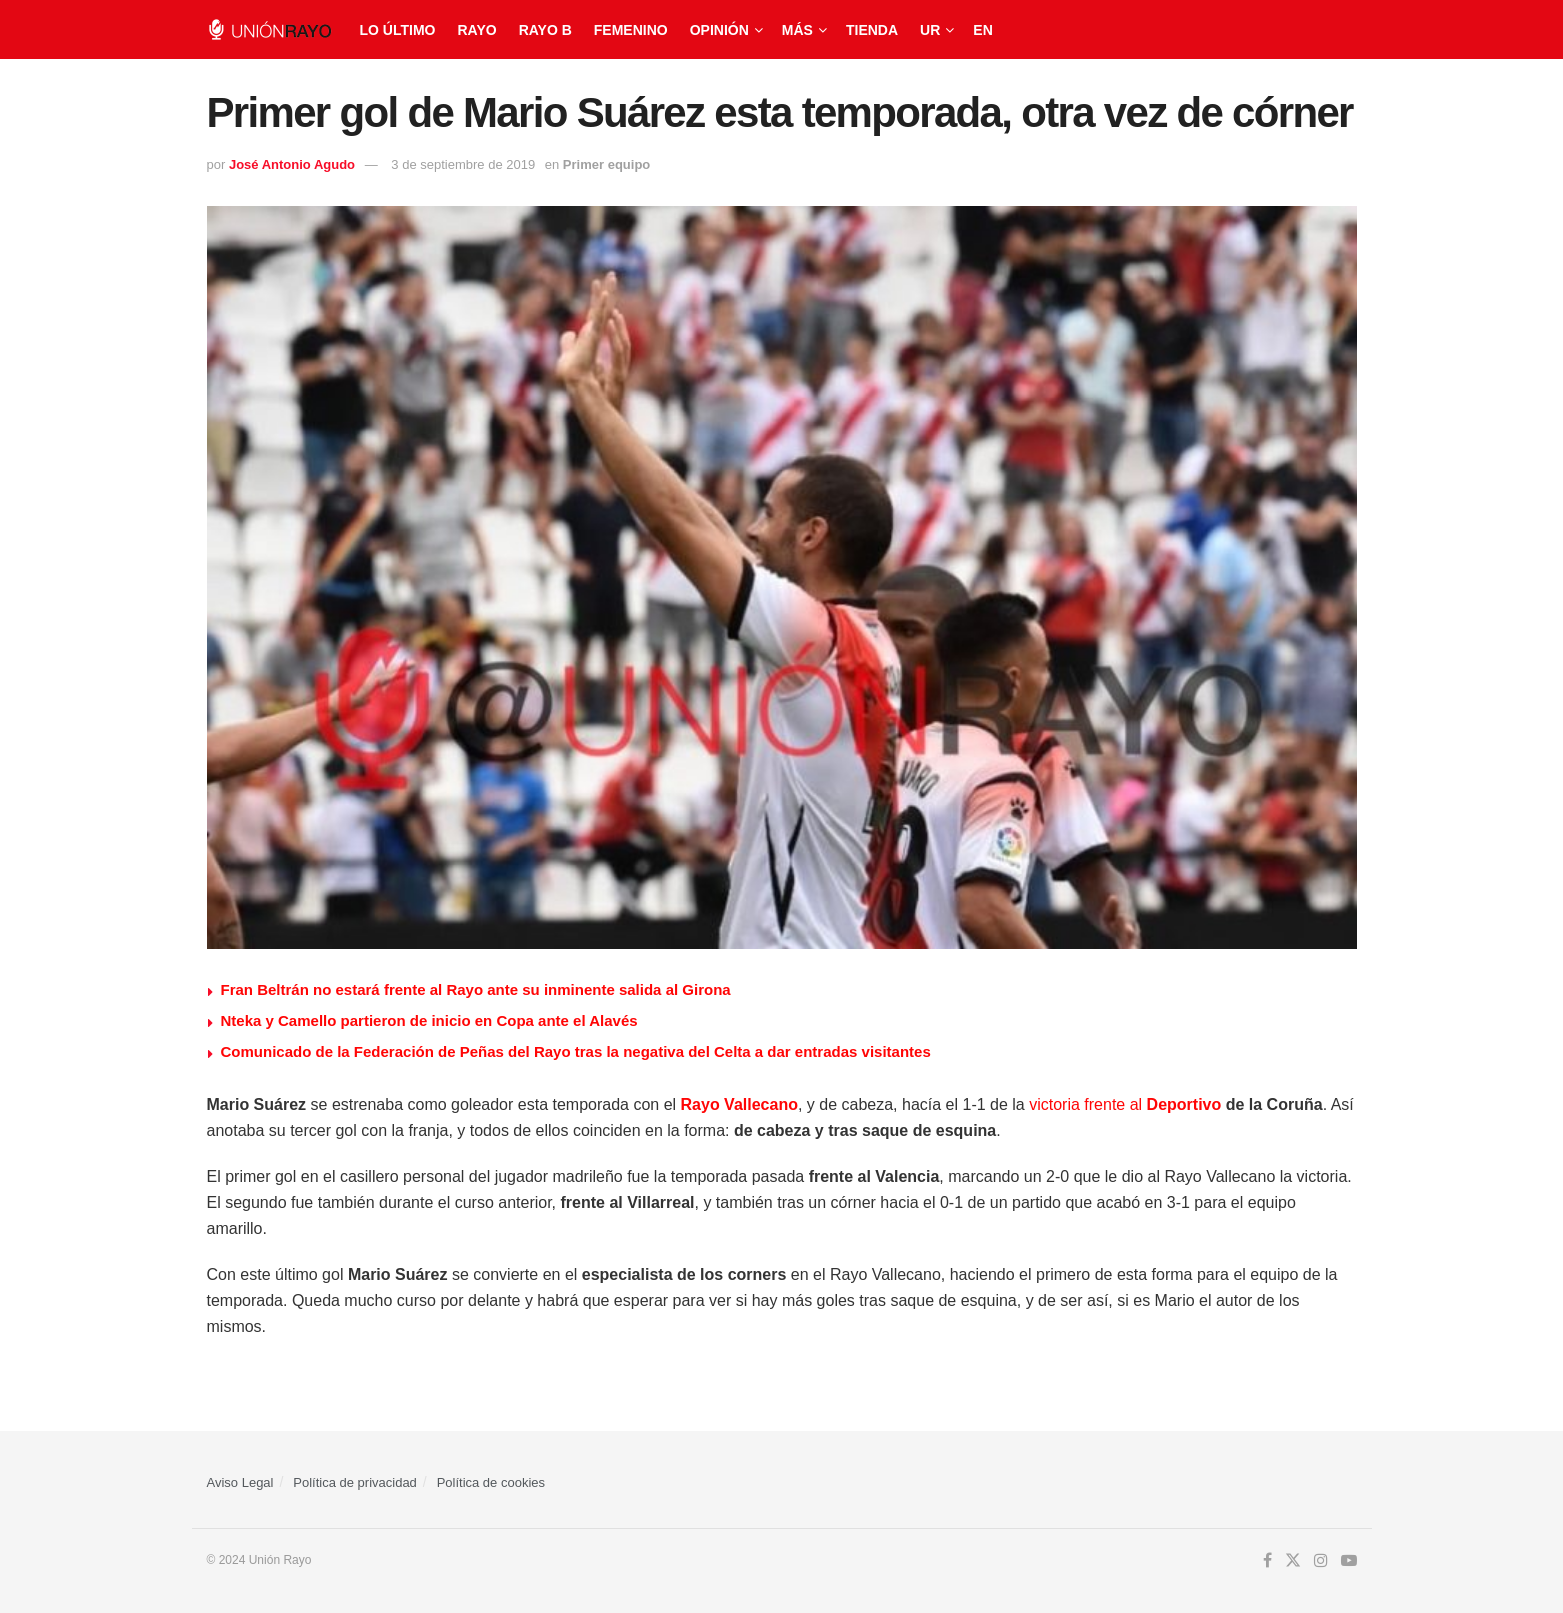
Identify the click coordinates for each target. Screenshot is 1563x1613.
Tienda (872, 30)
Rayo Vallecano (739, 1104)
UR (930, 30)
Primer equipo (606, 164)
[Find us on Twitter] (1293, 1561)
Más (797, 30)
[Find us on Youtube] (1349, 1561)
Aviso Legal (240, 1482)
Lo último (398, 30)
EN (982, 30)
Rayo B (545, 30)
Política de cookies (491, 1482)
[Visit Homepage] (269, 29)
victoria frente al (1087, 1104)
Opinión (719, 30)
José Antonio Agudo (292, 164)
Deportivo (1184, 1104)
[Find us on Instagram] (1321, 1561)
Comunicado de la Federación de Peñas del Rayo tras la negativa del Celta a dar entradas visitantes (576, 1051)
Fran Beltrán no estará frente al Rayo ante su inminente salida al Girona (476, 989)
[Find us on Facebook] (1267, 1561)
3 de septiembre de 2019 (463, 164)
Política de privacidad (355, 1482)
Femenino (631, 30)
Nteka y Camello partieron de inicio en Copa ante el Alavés (429, 1020)
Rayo (476, 30)
